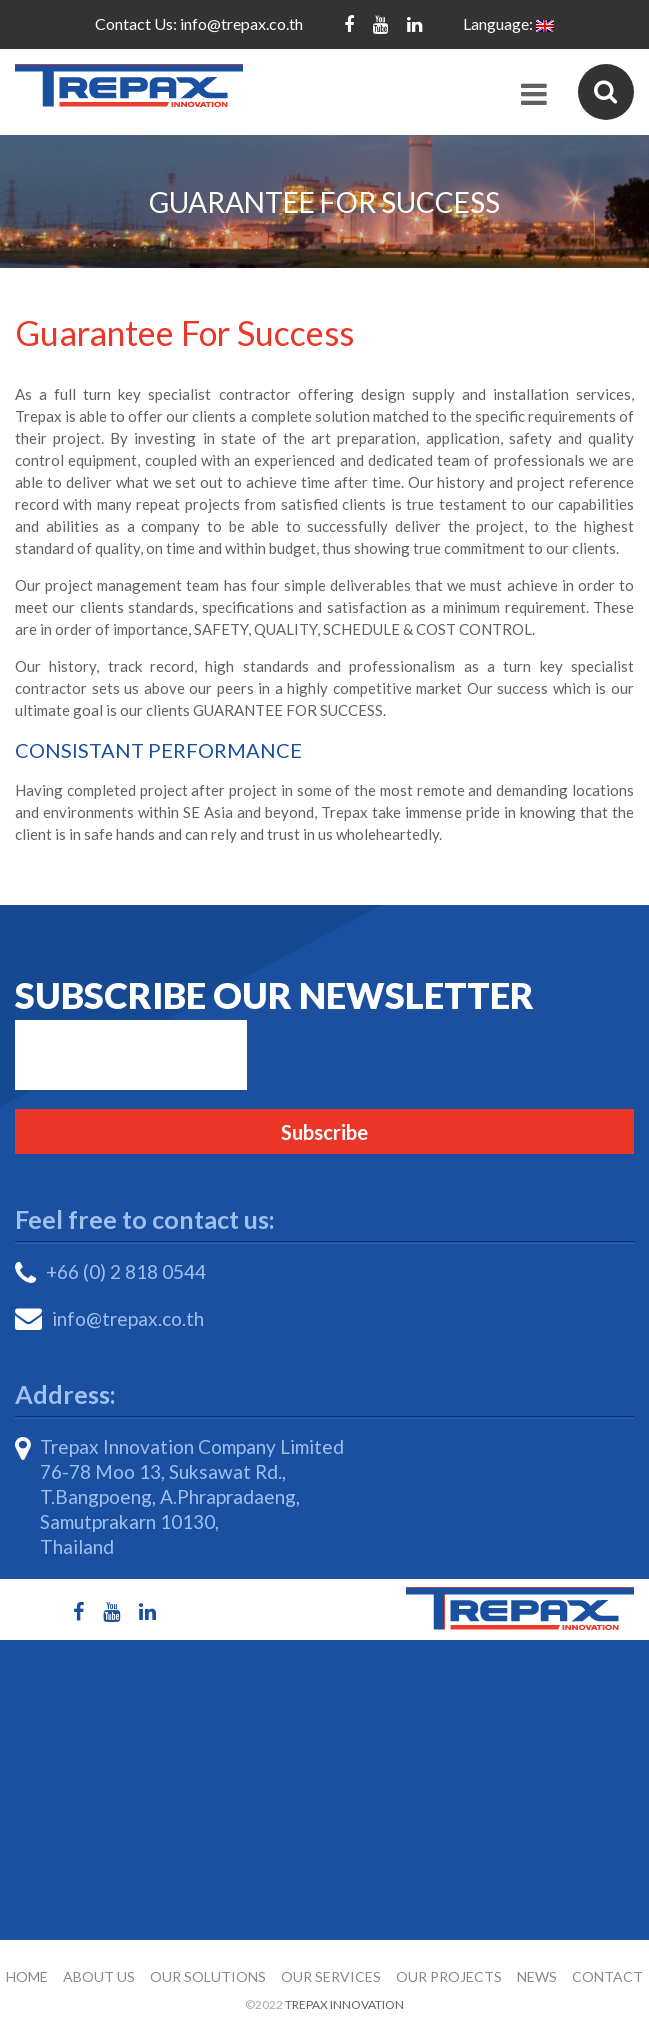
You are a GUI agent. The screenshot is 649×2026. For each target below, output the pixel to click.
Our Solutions (208, 1976)
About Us (99, 1976)
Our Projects (449, 1976)
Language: (508, 23)
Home (27, 1976)
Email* (131, 1055)
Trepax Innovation (344, 2004)
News (537, 1976)
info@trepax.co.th (241, 23)
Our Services (331, 1976)
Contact (607, 1976)
